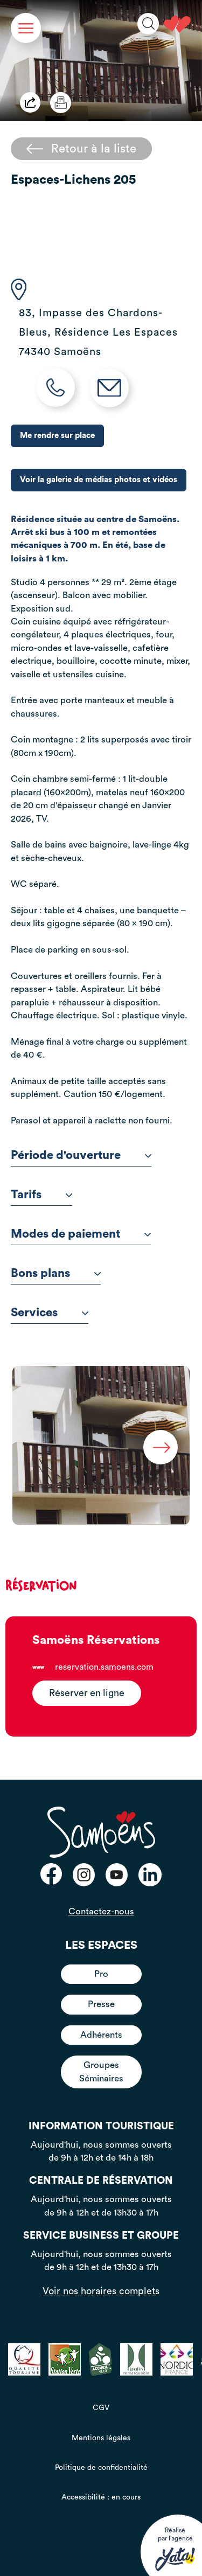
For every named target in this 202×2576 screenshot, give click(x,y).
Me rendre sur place (57, 436)
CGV (101, 2408)
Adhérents (101, 2034)
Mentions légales (101, 2438)
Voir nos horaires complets (101, 2291)
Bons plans (56, 1273)
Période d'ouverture (81, 1155)
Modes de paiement (81, 1234)
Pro (101, 1973)
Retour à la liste (81, 149)
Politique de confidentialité (101, 2467)
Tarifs (41, 1194)
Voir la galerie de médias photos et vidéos (98, 480)
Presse (101, 2004)
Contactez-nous (101, 1911)
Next (160, 1447)
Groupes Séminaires (101, 2071)
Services (49, 1312)
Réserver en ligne (86, 1693)
